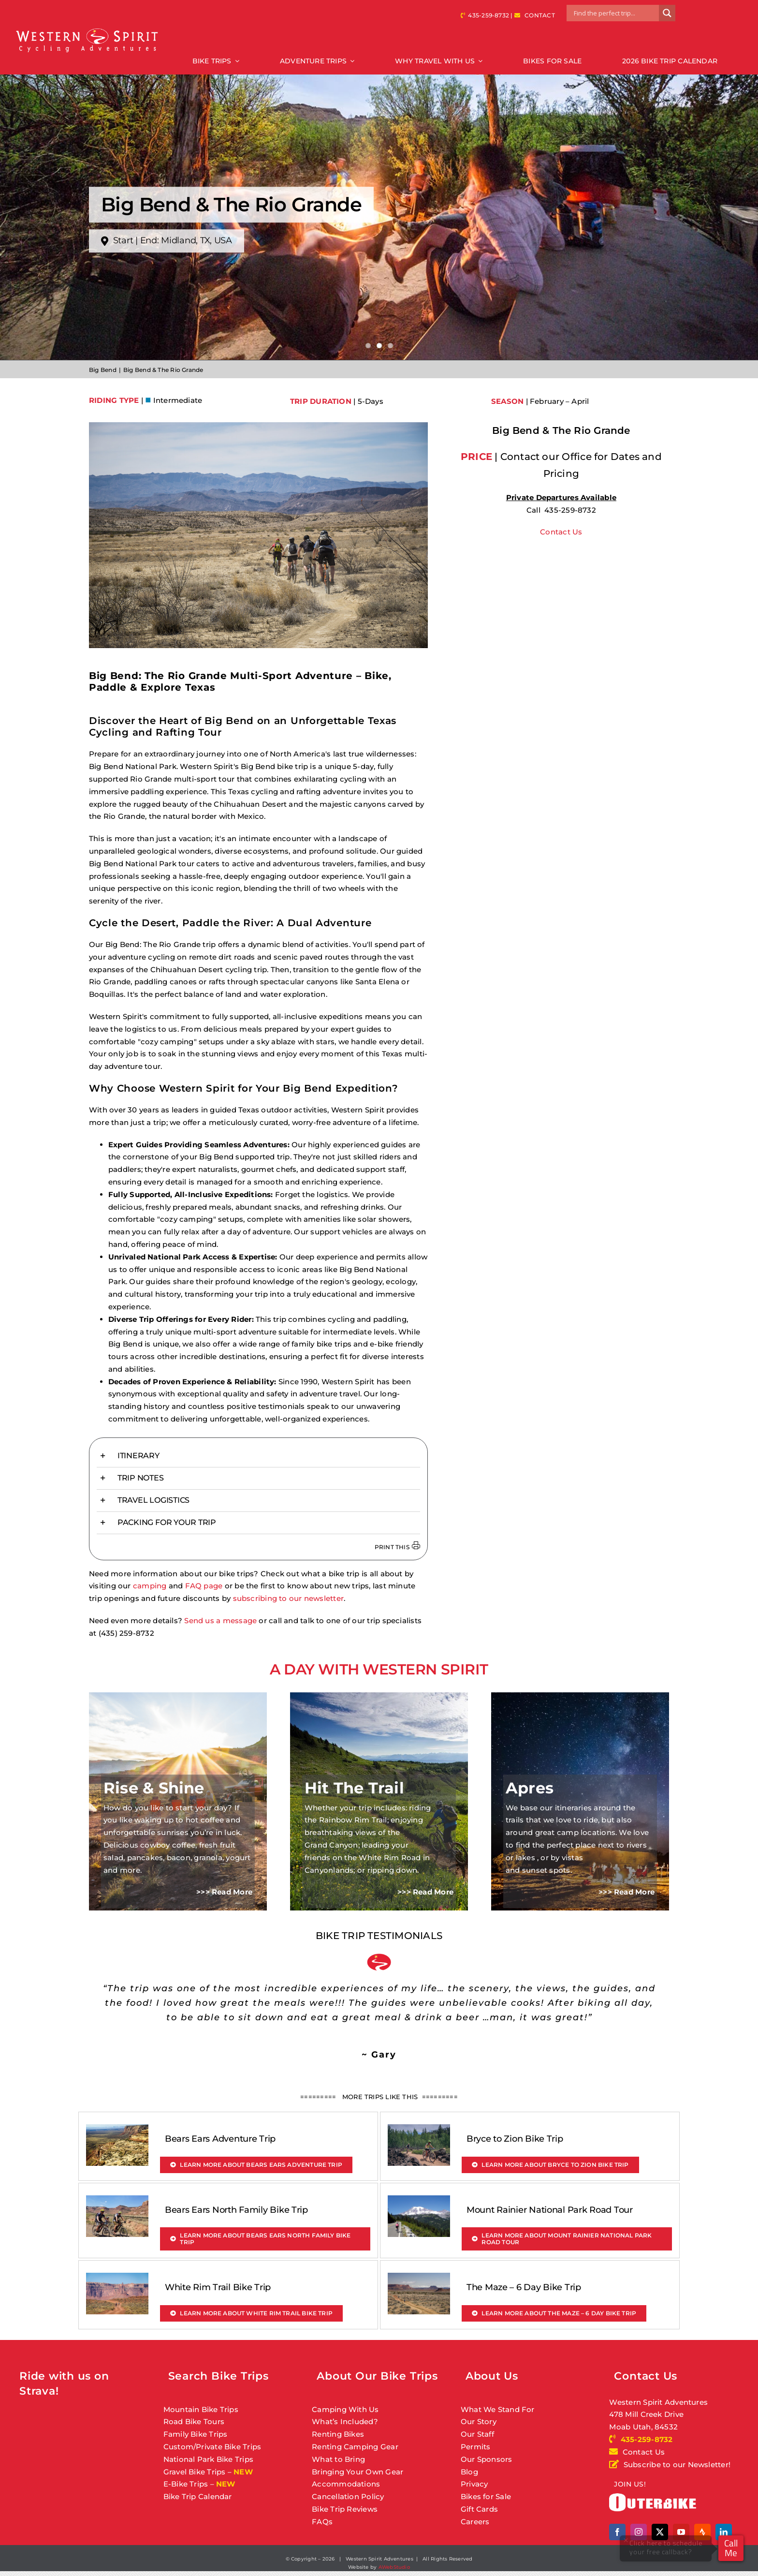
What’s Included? (345, 2421)
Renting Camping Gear (355, 2446)
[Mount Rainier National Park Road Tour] (419, 2201)
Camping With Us (345, 2409)
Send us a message (220, 1620)
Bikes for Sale (486, 2496)
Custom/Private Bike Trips (212, 2446)
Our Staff (477, 2434)
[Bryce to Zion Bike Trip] (419, 2130)
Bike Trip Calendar (197, 2496)
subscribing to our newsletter (288, 1598)
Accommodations (346, 2483)
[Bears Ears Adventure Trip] (117, 2130)
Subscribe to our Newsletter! (669, 2464)
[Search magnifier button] (667, 13)
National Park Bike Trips (208, 2459)
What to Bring (338, 2459)
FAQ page (204, 1585)
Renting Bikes (338, 2434)
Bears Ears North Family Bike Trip (236, 2210)
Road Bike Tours (193, 2421)
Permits (476, 2446)
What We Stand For (498, 2409)
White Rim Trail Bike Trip (218, 2287)
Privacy (474, 2483)
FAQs (322, 2521)
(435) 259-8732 (126, 1633)
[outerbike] (652, 2497)
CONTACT (540, 15)
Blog (469, 2471)
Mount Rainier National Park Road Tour (549, 2210)
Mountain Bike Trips (200, 2409)
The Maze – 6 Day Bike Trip (523, 2287)
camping (150, 1585)
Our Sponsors (486, 2459)
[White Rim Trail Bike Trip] (117, 2278)
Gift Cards (479, 2509)
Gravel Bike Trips (194, 2471)
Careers (475, 2521)
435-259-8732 (488, 15)
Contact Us (561, 531)
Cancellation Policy (348, 2496)
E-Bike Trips (185, 2483)
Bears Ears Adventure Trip (220, 2138)
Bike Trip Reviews (345, 2509)
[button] (258, 1456)
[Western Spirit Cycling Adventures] (87, 29)
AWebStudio (394, 2567)
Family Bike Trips (195, 2434)
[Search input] (615, 13)
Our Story (478, 2421)
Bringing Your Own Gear (357, 2471)
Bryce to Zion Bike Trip (514, 2138)
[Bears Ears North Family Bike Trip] (117, 2201)
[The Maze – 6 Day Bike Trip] (419, 2278)
